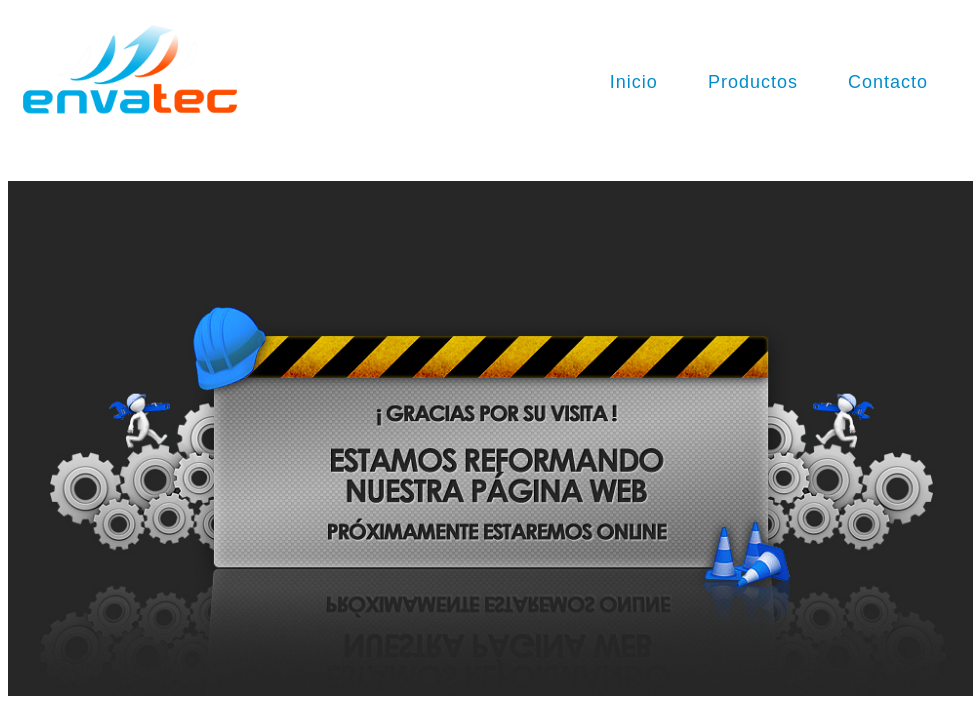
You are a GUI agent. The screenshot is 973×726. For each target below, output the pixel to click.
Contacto (888, 82)
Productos (753, 82)
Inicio (634, 82)
